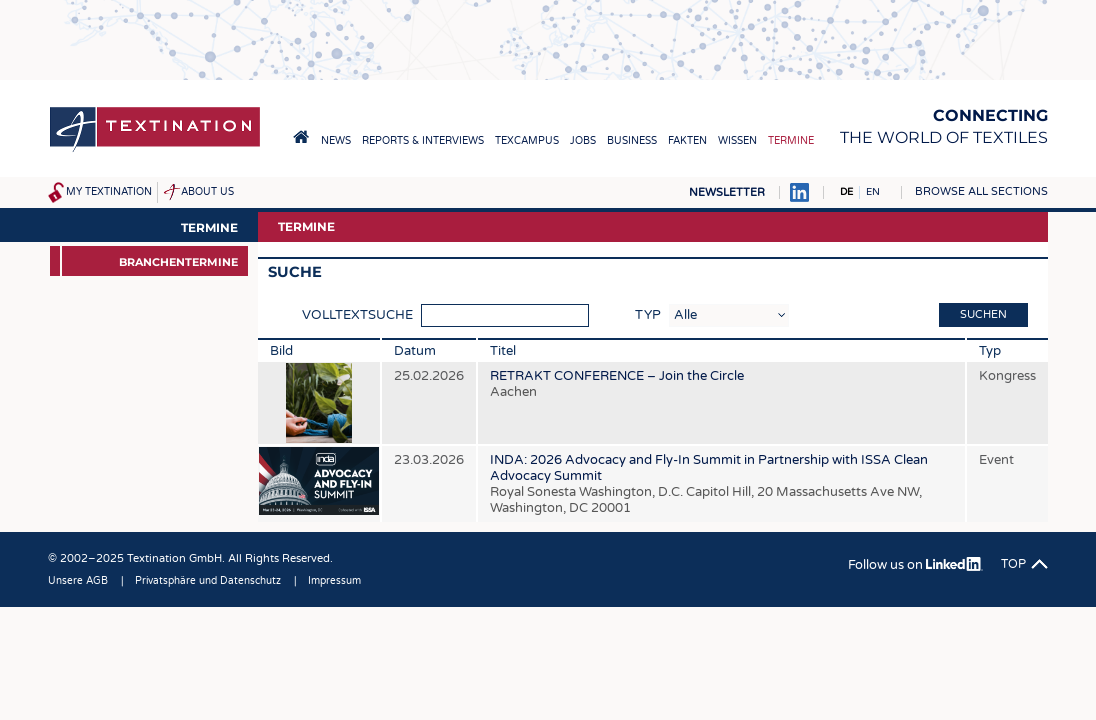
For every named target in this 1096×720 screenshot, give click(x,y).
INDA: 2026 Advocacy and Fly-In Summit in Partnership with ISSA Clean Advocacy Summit (709, 484)
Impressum (334, 581)
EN (873, 192)
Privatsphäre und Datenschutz (208, 581)
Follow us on (915, 565)
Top (1013, 564)
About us (207, 192)
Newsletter (727, 192)
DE (846, 192)
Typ (648, 315)
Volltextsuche (357, 315)
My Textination (109, 192)
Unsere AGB (78, 581)
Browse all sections (981, 191)
